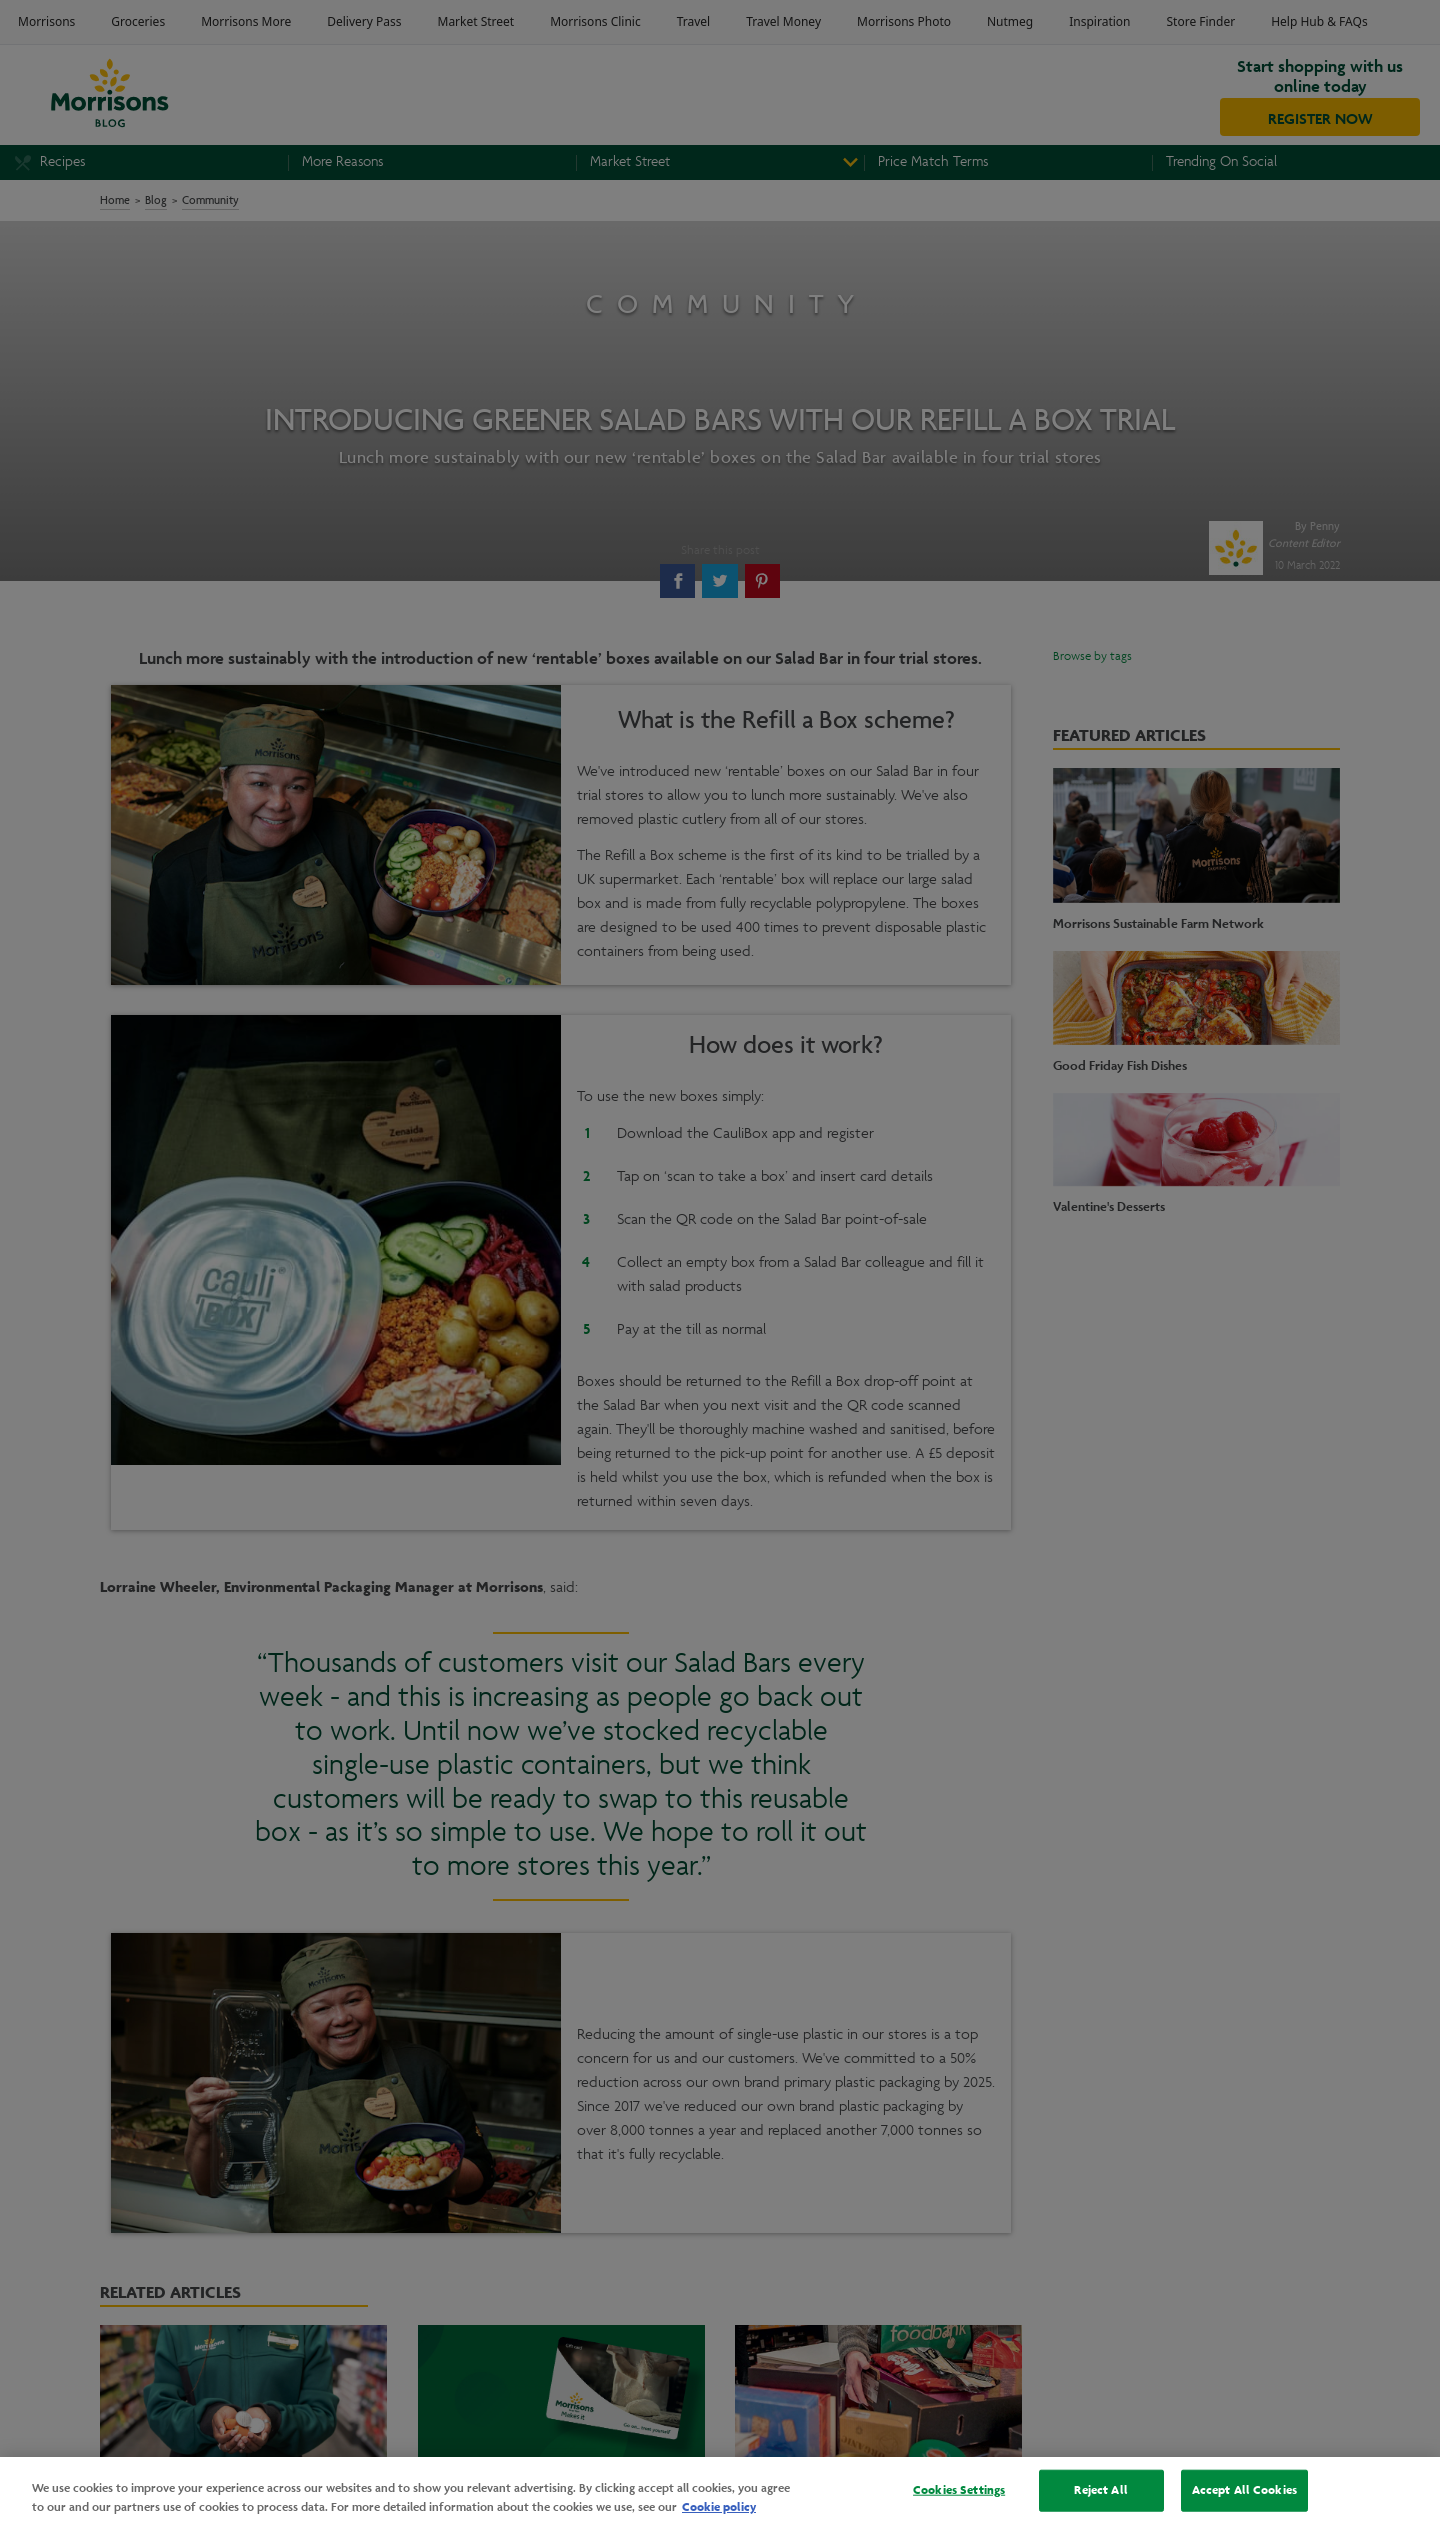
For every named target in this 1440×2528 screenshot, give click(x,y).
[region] (720, 2492)
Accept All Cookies (1244, 2490)
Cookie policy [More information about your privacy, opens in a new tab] (719, 2507)
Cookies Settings (959, 2490)
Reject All (1100, 2490)
